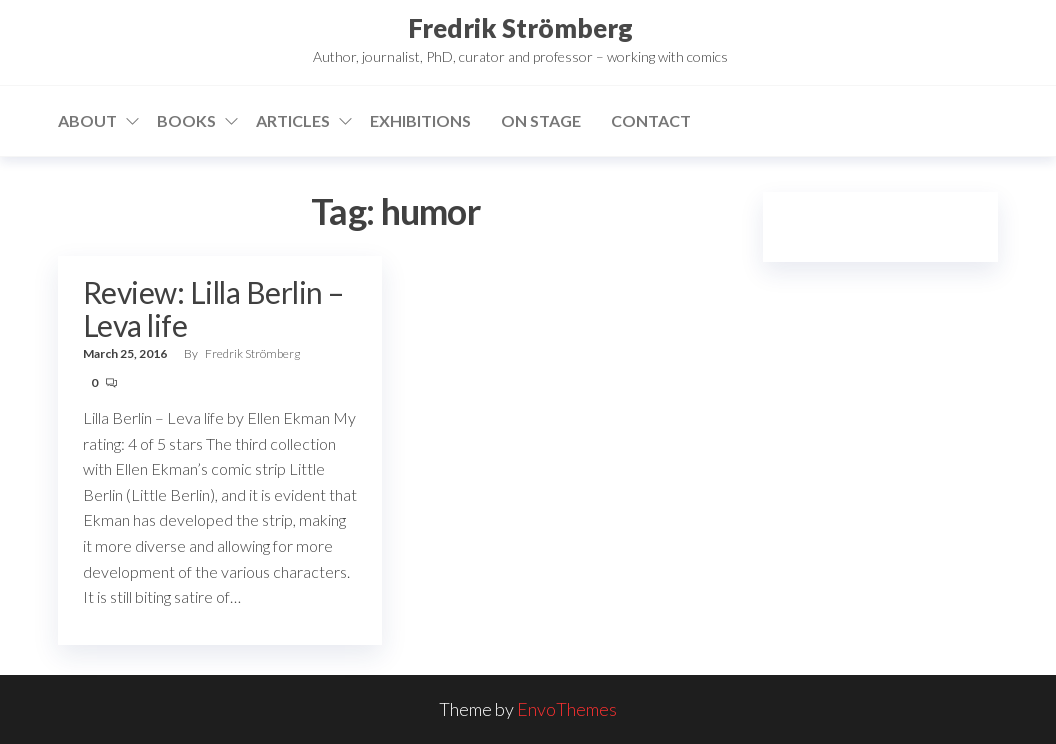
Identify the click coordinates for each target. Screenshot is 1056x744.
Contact (651, 120)
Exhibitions (420, 120)
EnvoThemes (567, 709)
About (87, 120)
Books (186, 120)
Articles (293, 120)
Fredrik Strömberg (520, 28)
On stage (541, 120)
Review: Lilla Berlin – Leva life (213, 308)
